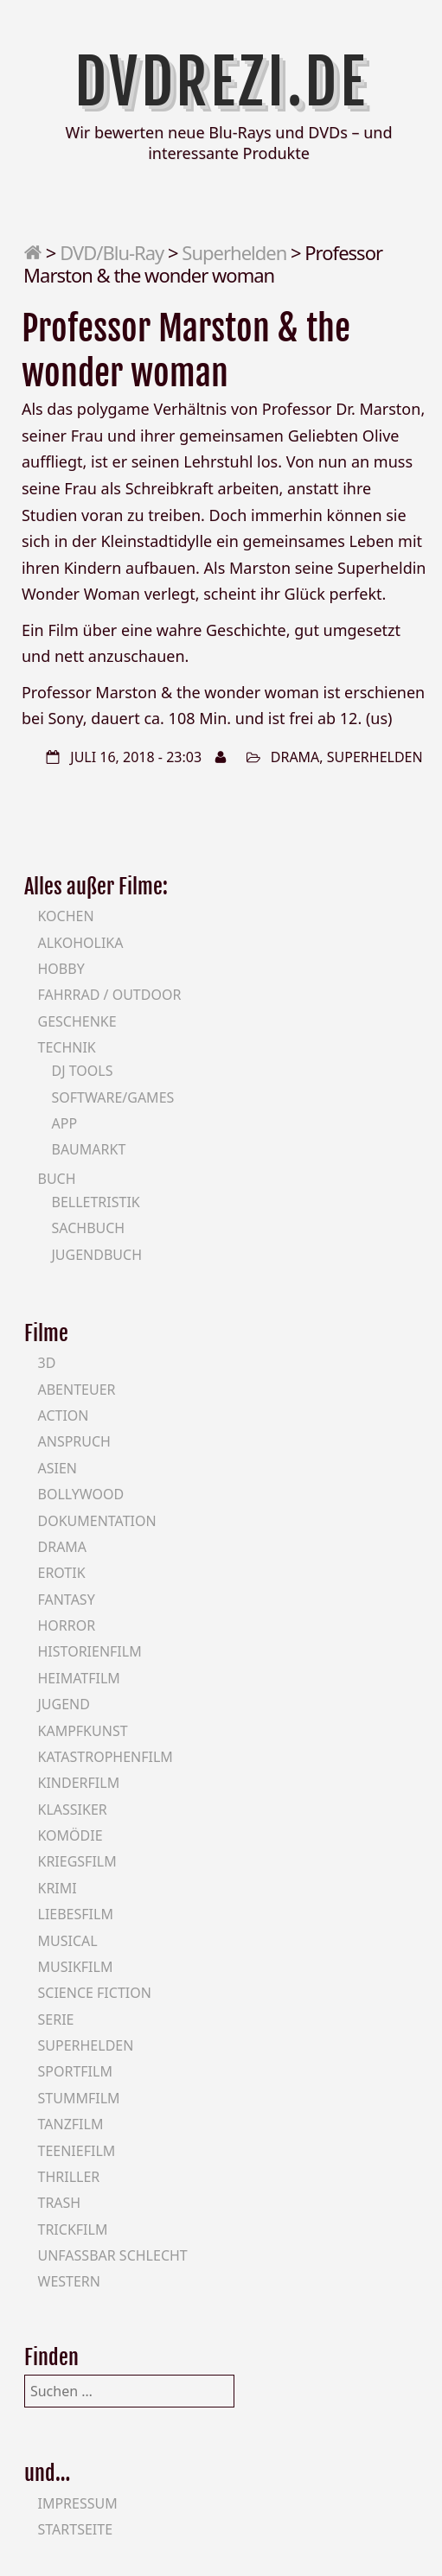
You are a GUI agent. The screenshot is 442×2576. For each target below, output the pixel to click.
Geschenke (77, 1021)
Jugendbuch (97, 1254)
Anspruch (74, 1441)
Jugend (64, 1704)
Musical (68, 1940)
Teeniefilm (77, 2150)
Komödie (70, 1835)
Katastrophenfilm (105, 1756)
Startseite (75, 2529)
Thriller (69, 2176)
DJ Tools (82, 1070)
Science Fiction (94, 1992)
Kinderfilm (79, 1782)
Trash (59, 2202)
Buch (57, 1178)
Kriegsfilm (77, 1861)
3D (47, 1362)
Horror (67, 1625)
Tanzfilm (71, 2124)
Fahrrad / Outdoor (110, 994)
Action (63, 1415)
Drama (295, 756)
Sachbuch (88, 1227)
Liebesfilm (75, 1914)
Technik (67, 1047)
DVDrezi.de (221, 82)
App (65, 1123)
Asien (58, 1468)
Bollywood (81, 1494)
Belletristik (96, 1202)
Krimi (57, 1888)
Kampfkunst (83, 1730)
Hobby (61, 968)
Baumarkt (89, 1149)
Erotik (62, 1572)
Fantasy (66, 1599)
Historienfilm (90, 1651)
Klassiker (72, 1809)
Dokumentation (97, 1520)
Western (69, 2281)
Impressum (78, 2503)
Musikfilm (75, 1966)
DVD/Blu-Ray (111, 252)
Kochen (66, 915)
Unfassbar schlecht (113, 2255)
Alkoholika (81, 942)
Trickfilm (73, 2229)
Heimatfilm (79, 1678)
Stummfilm (79, 2098)
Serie (56, 2019)
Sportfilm (75, 2071)
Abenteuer (77, 1389)
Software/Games (113, 1097)
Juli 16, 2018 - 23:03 (136, 756)
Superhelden (234, 252)
